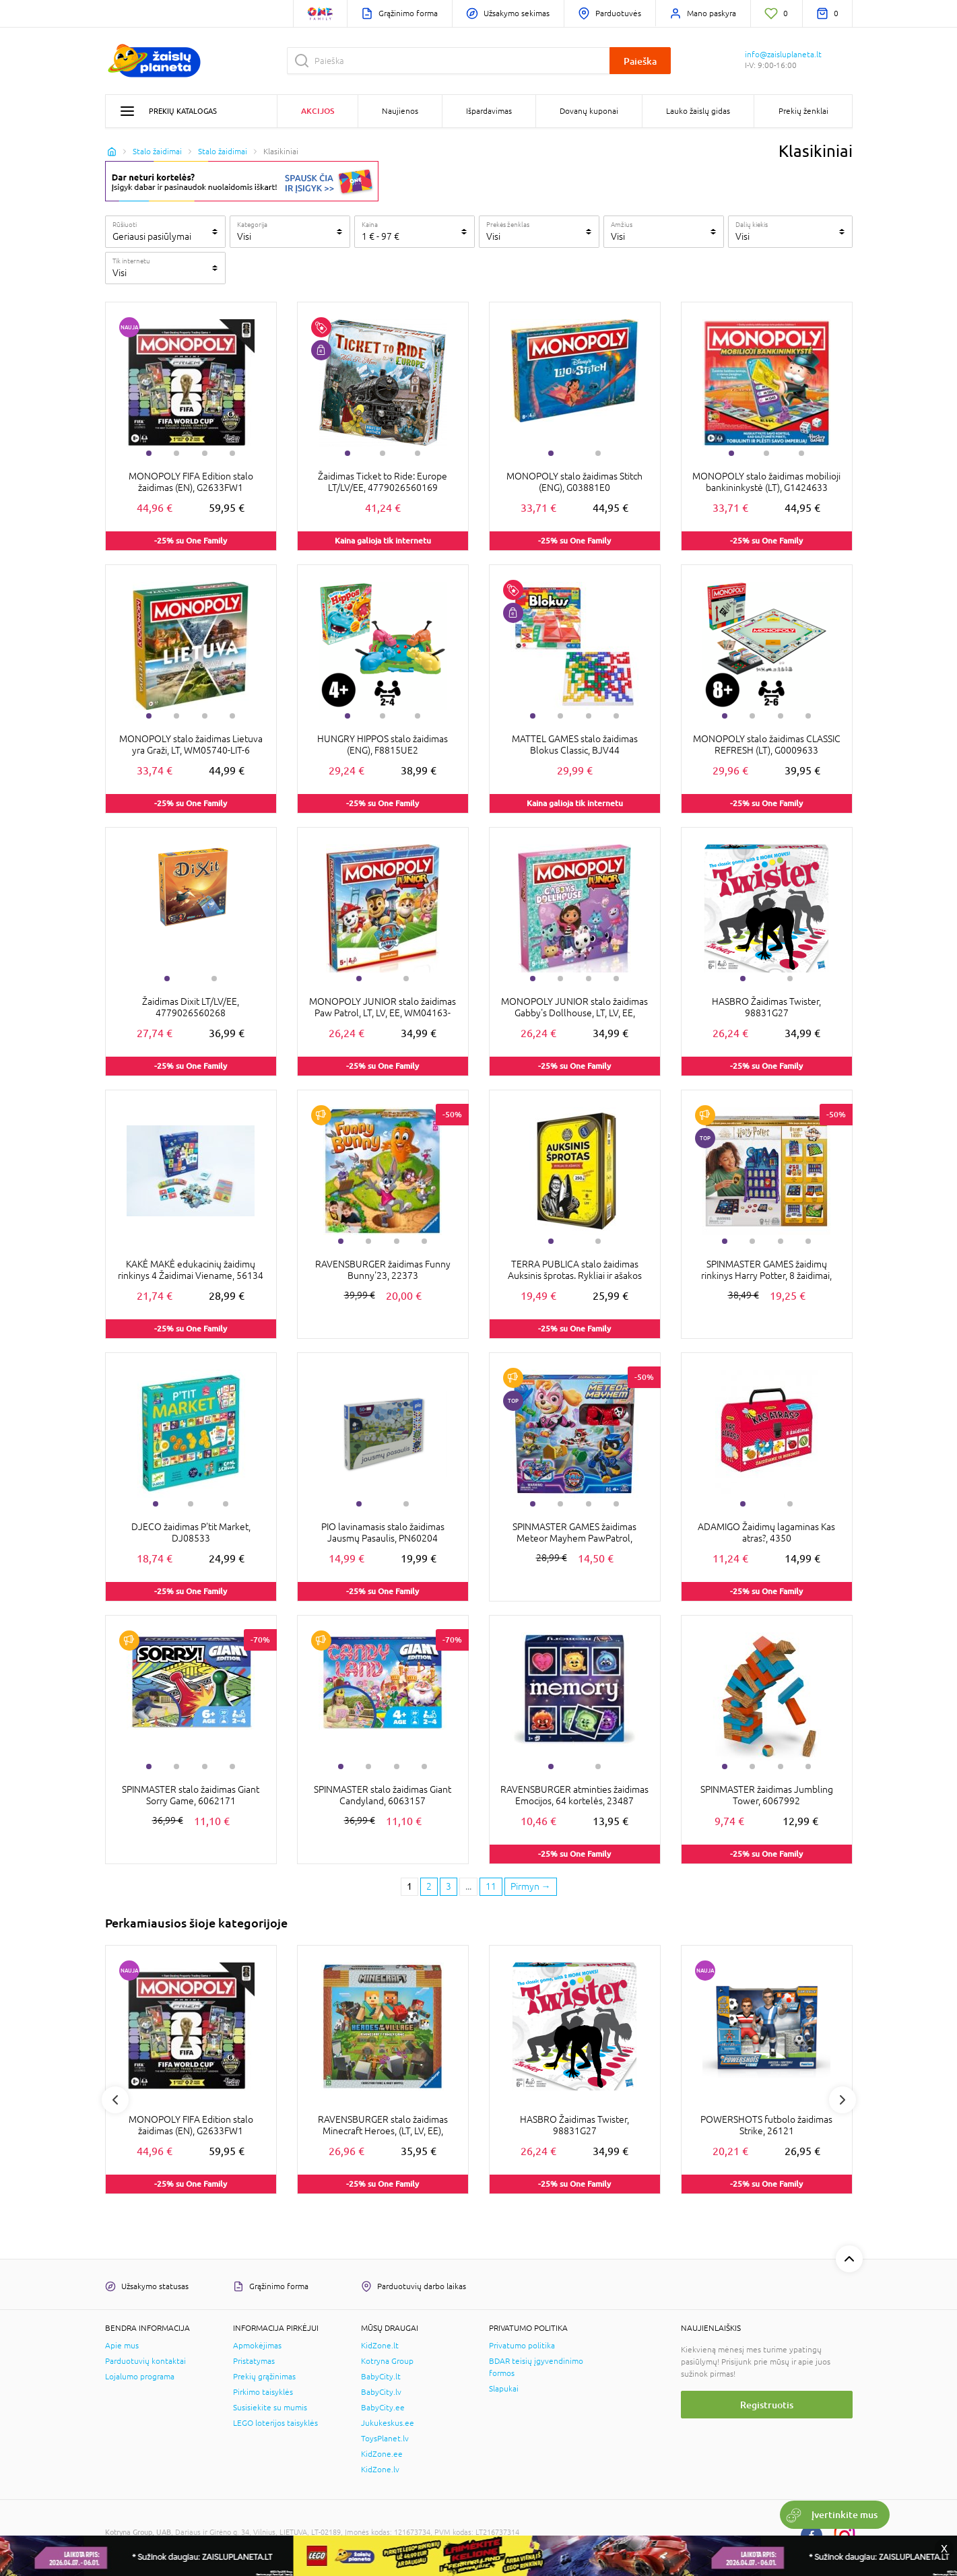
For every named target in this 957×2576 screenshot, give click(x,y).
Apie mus (122, 2345)
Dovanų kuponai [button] (589, 111)
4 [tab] (232, 453)
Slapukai (504, 2388)
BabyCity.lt (381, 2376)
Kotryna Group (387, 2361)
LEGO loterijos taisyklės (275, 2423)
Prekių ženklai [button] (803, 111)
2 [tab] (176, 453)
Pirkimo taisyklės (263, 2392)
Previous (115, 2099)
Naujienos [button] (400, 111)
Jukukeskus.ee (387, 2423)
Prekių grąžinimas (264, 2376)
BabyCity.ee (383, 2407)
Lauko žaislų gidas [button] (698, 111)
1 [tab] (149, 453)
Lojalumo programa (139, 2376)
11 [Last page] (491, 1886)
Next (842, 2099)
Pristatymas (254, 2361)
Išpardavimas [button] (489, 111)
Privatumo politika (522, 2345)
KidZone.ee (382, 2454)
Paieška (640, 61)
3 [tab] (204, 453)
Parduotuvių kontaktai (145, 2361)
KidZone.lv (380, 2469)
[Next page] (530, 1887)
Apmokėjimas (257, 2345)
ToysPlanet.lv (385, 2438)
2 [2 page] (429, 1886)
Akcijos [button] (317, 111)
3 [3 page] (448, 1886)
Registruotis (766, 2404)
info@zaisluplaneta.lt (783, 54)
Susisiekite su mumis (270, 2407)
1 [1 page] (409, 1886)
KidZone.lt (380, 2345)
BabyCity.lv (381, 2392)
